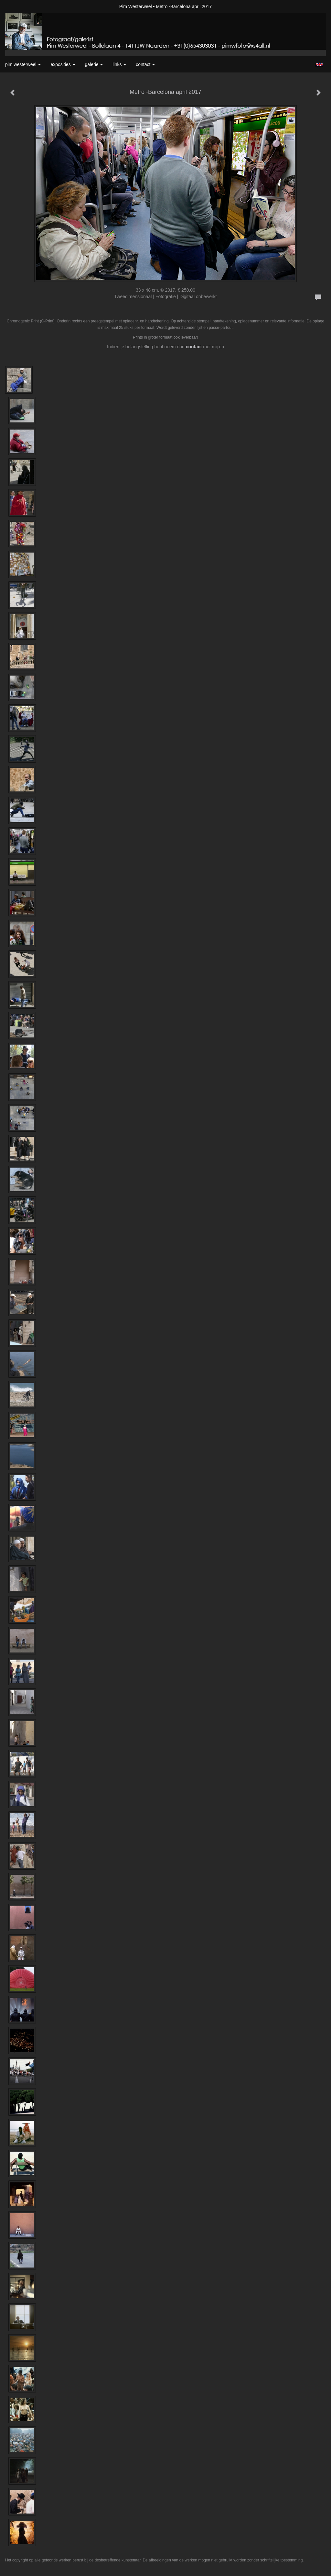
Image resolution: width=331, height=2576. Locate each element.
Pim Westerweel (135, 6)
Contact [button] (145, 64)
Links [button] (119, 64)
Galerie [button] (94, 64)
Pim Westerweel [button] (23, 64)
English (319, 65)
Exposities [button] (62, 64)
